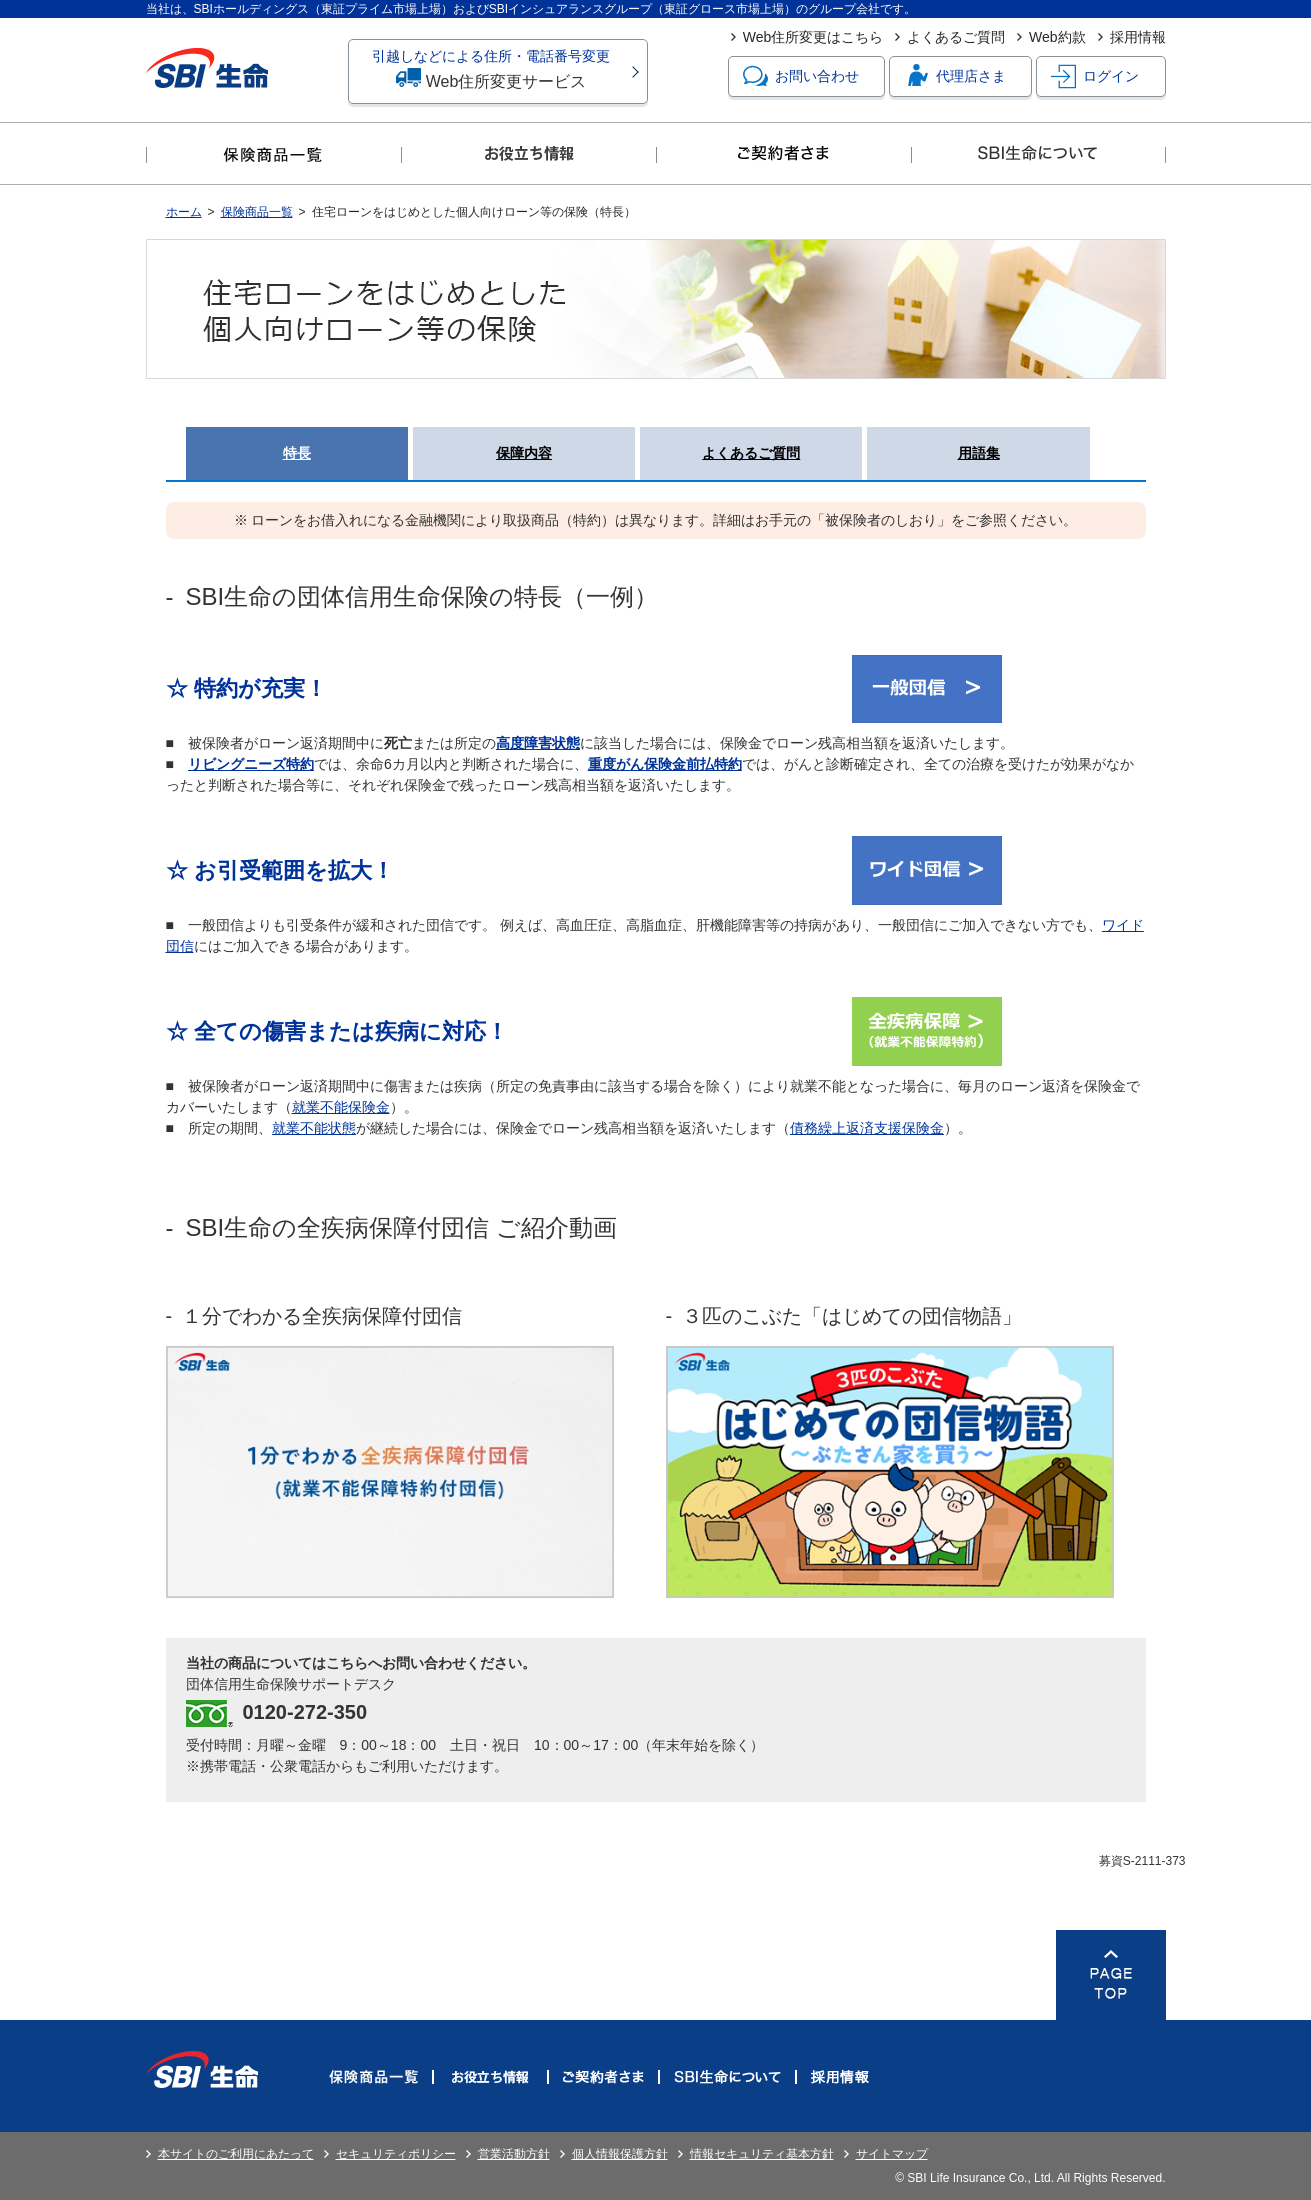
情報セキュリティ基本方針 (762, 2154)
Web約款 (1057, 37)
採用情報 (1138, 37)
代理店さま (955, 76)
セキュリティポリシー (396, 2154)
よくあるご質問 (956, 37)
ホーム (184, 212)
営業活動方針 (514, 2154)
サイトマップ (892, 2154)
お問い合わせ (801, 76)
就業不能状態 (314, 1128)
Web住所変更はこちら (813, 37)
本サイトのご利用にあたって (236, 2154)
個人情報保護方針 (620, 2154)
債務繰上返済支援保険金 (867, 1128)
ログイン (1095, 76)
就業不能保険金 (341, 1107)
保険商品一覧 (257, 212)
